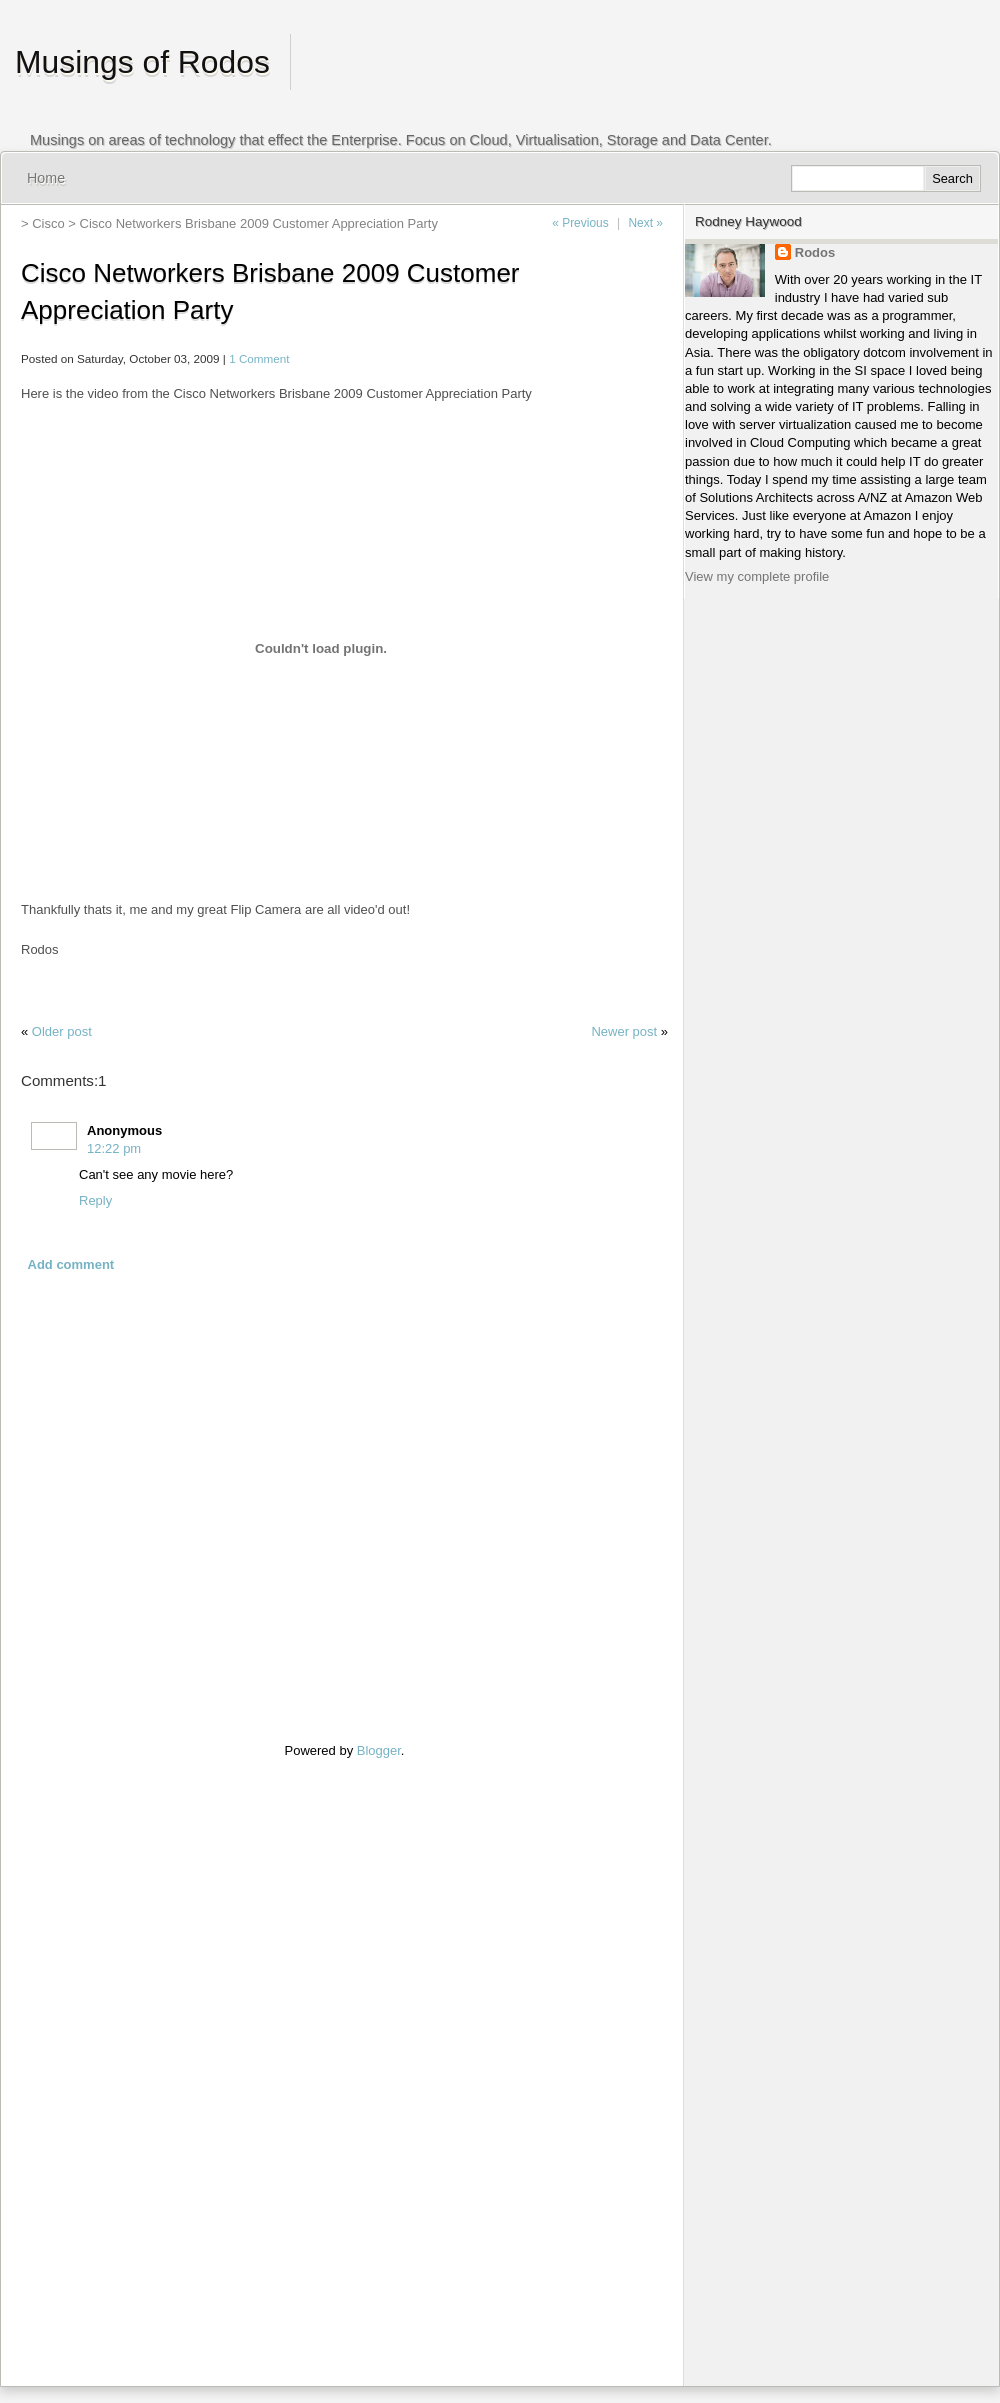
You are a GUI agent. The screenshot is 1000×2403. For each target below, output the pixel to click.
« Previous (580, 223)
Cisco (48, 223)
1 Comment (259, 358)
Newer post (624, 1031)
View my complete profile (757, 576)
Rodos (815, 252)
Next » (645, 223)
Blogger (379, 1750)
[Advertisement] (81, 2061)
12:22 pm (114, 1148)
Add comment (71, 1264)
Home (46, 178)
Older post (62, 1031)
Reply (95, 1200)
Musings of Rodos (142, 62)
